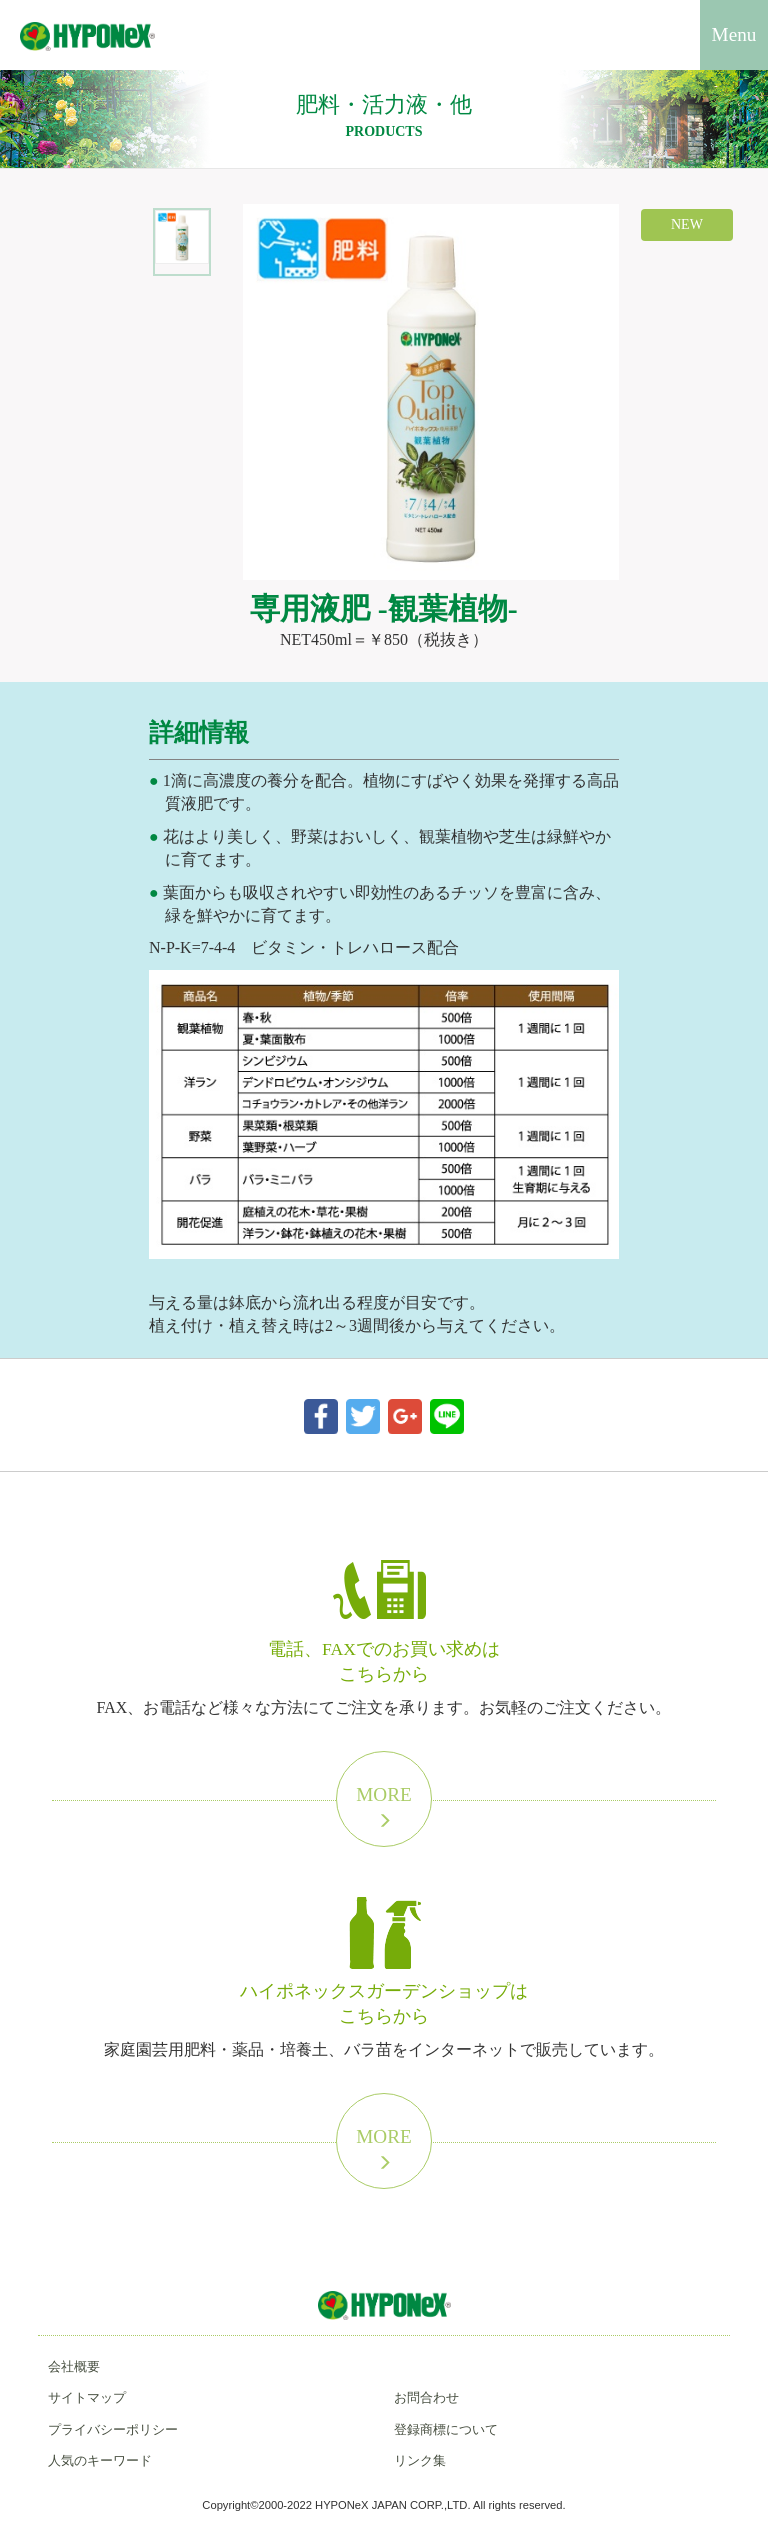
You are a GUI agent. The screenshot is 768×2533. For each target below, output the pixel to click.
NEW (687, 224)
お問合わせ (426, 2397)
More (384, 1806)
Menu (734, 34)
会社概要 (74, 2366)
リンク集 (420, 2460)
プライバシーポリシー (113, 2429)
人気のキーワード (100, 2460)
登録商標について (446, 2429)
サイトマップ (87, 2397)
